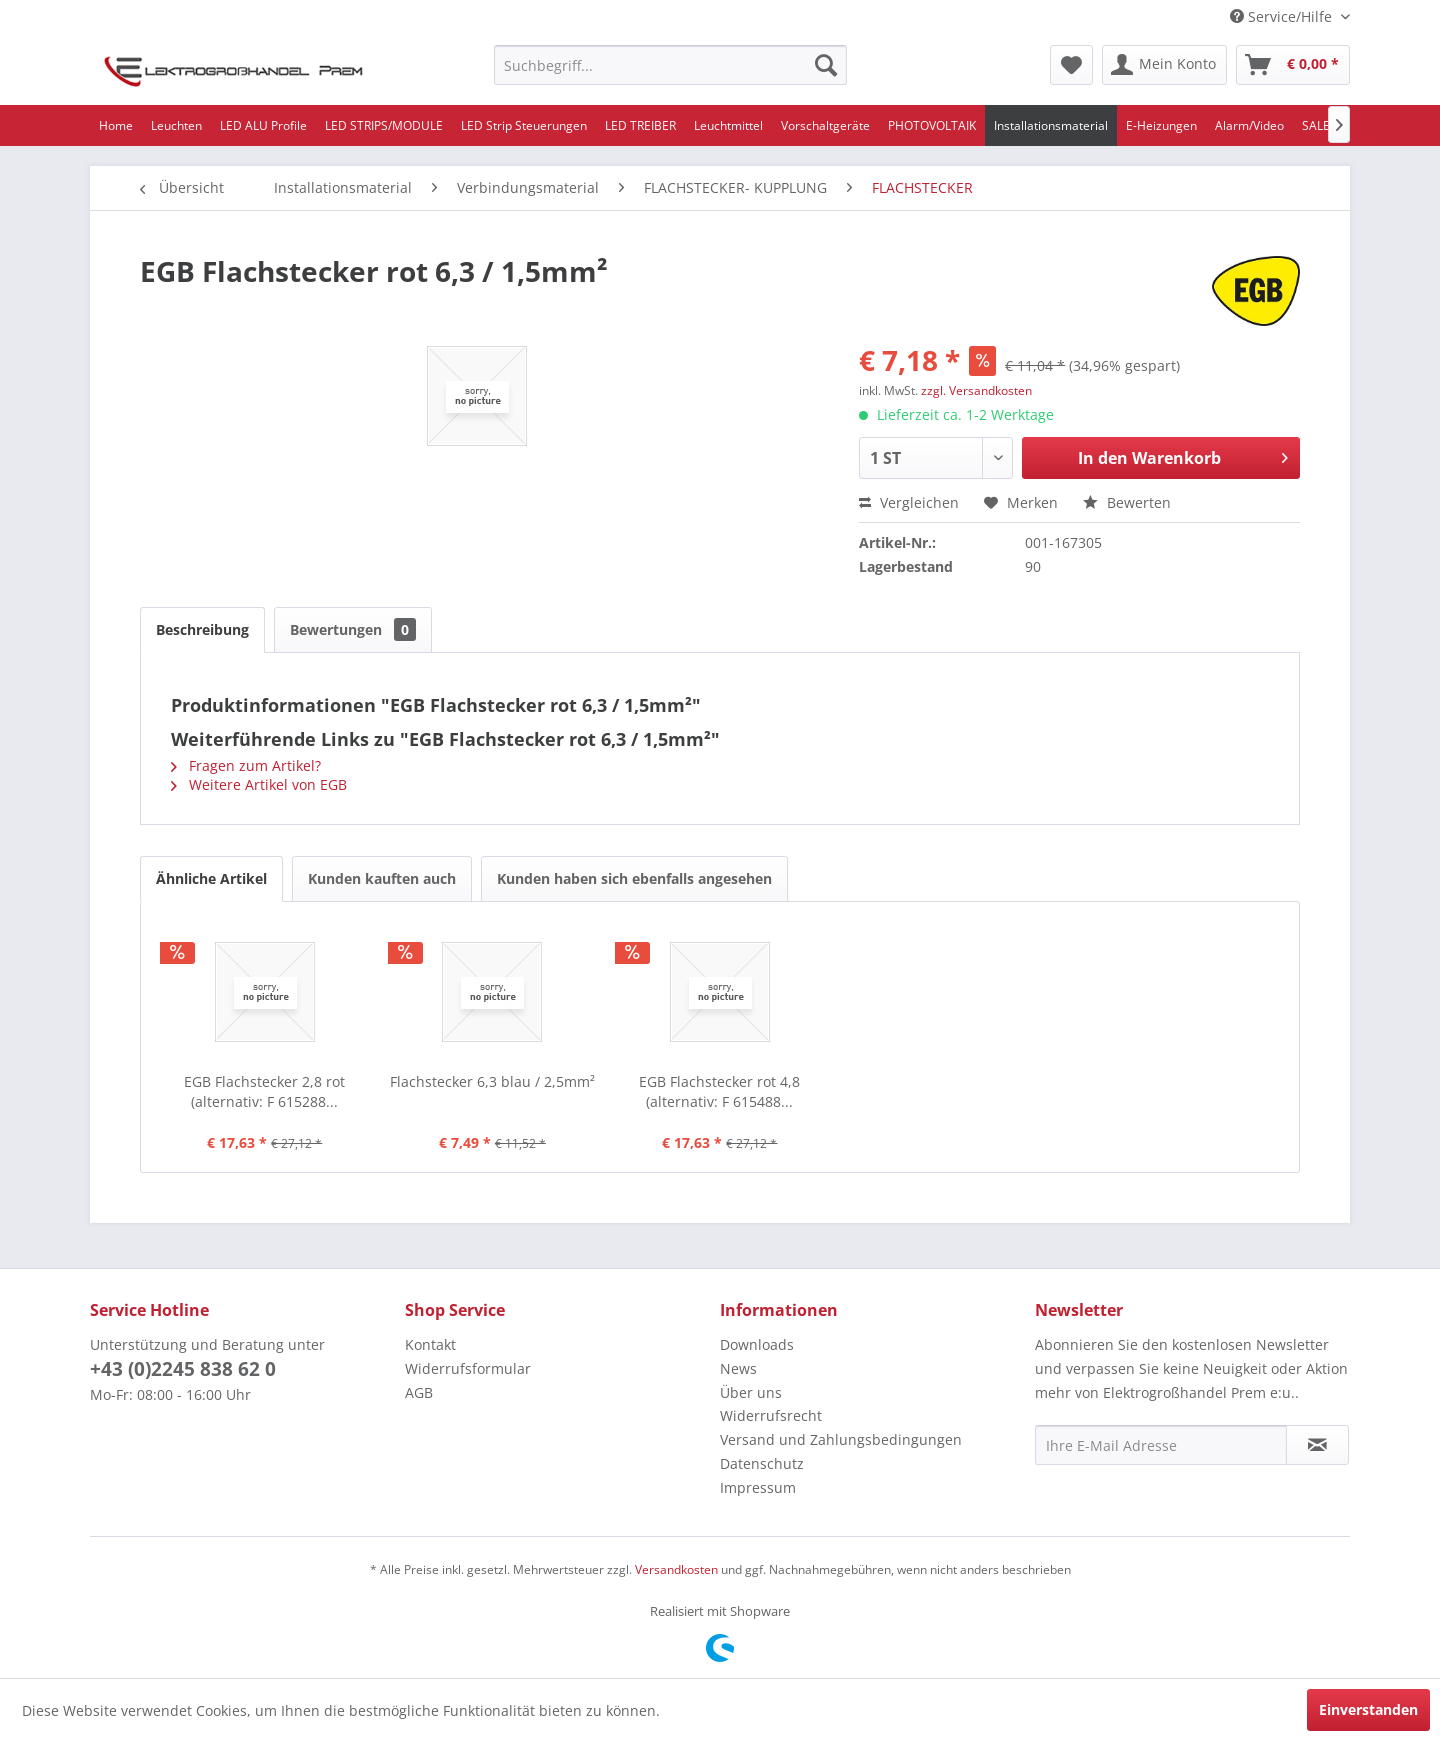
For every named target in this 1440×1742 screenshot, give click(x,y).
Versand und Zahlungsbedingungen (841, 1439)
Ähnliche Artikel (211, 878)
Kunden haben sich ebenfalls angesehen (634, 878)
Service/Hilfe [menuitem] (1283, 16)
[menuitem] (670, 65)
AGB (419, 1392)
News (738, 1368)
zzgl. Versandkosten (976, 390)
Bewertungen (353, 629)
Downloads (757, 1344)
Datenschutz (762, 1463)
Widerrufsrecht (771, 1415)
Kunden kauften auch (382, 878)
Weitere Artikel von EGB (259, 784)
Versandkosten (676, 1569)
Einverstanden (1368, 1709)
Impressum (758, 1487)
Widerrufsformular (468, 1368)
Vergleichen (909, 502)
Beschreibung (202, 629)
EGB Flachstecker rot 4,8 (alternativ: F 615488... (719, 1091)
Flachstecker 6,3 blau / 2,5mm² (492, 1081)
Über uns (751, 1392)
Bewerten (1127, 502)
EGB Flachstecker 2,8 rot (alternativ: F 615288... (264, 1091)
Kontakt (430, 1344)
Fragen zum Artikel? (246, 765)
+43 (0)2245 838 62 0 (183, 1369)
